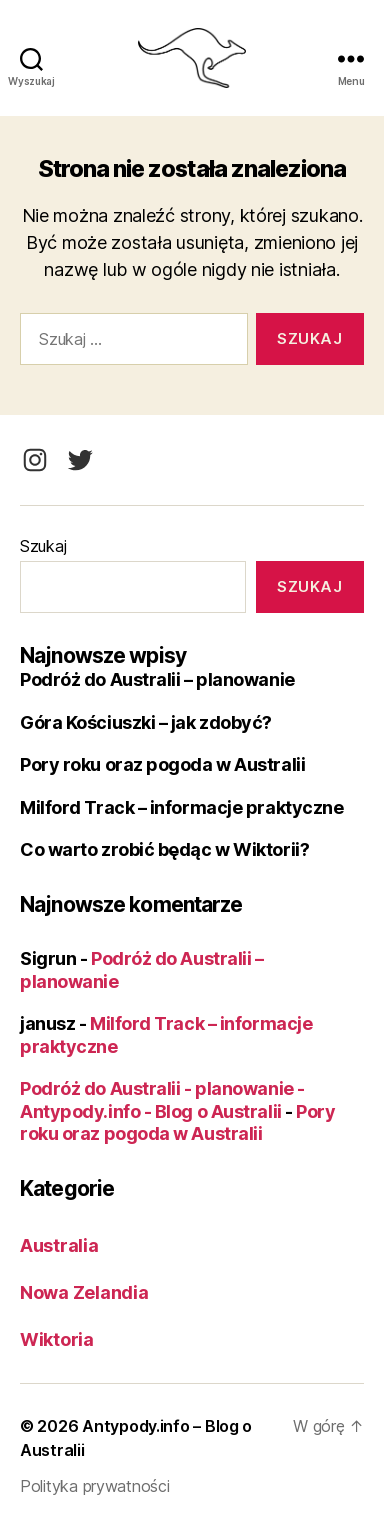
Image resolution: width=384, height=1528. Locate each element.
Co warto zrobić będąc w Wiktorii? (164, 849)
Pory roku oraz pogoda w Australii (162, 764)
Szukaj (43, 546)
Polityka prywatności (95, 1486)
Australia (59, 1245)
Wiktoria (57, 1339)
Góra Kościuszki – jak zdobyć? (146, 722)
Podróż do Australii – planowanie (157, 679)
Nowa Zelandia (84, 1292)
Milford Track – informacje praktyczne (181, 807)
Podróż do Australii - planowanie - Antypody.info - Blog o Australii (162, 1100)
